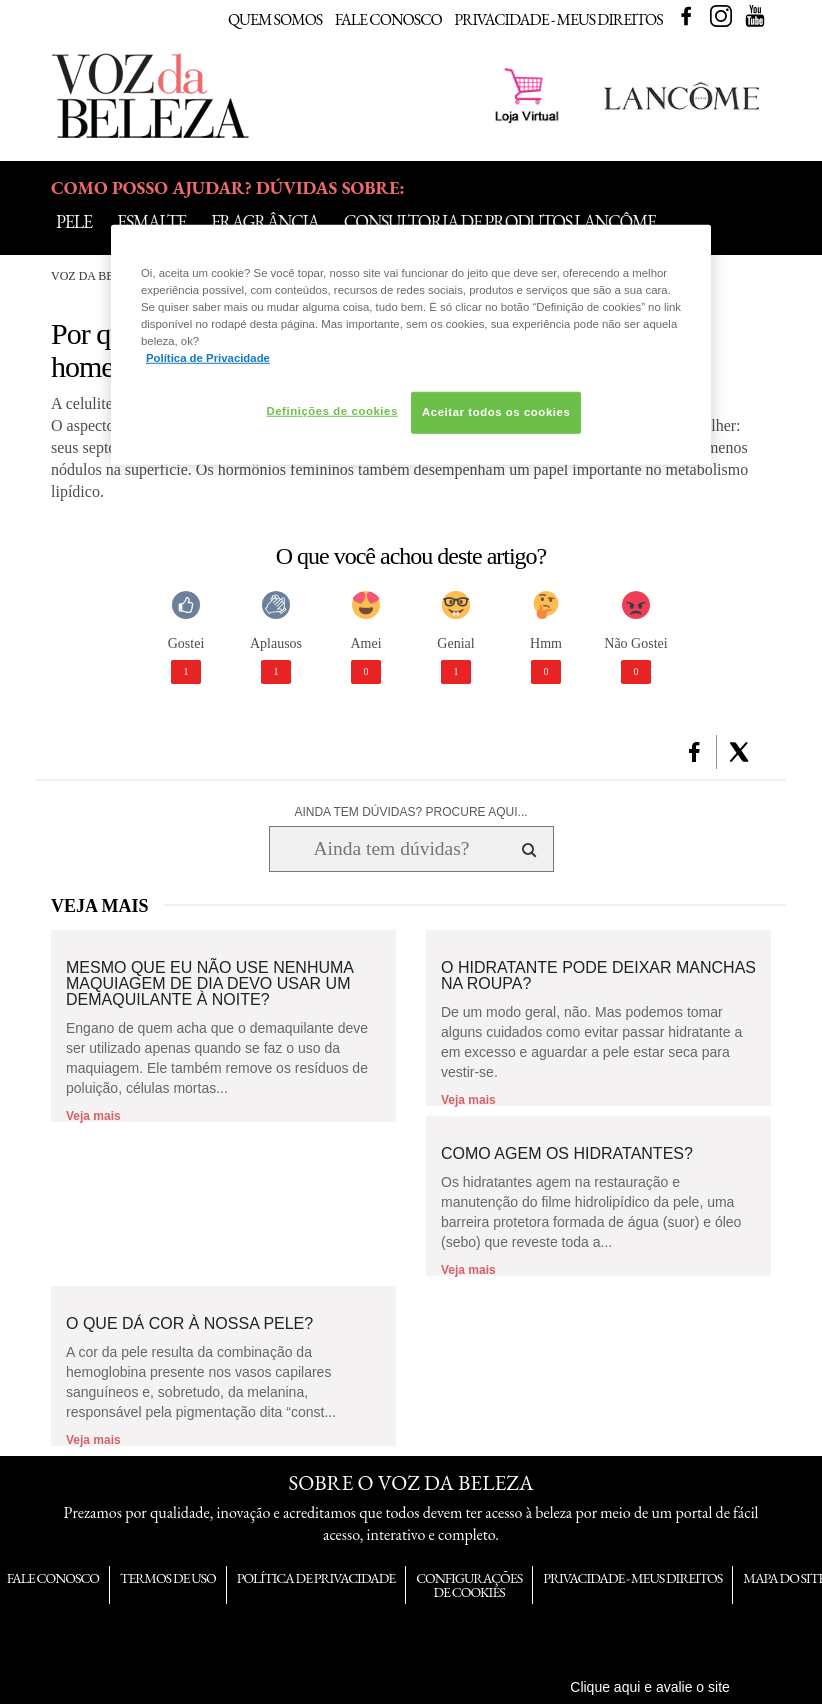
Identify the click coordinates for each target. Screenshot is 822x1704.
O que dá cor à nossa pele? (189, 1324)
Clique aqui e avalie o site (650, 1687)
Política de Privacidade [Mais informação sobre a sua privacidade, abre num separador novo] (208, 358)
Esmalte (151, 221)
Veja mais (93, 1116)
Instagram (721, 16)
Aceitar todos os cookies (496, 412)
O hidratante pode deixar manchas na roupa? (598, 976)
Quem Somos (275, 19)
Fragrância (264, 221)
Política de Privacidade (316, 1578)
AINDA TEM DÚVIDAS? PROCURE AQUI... (410, 812)
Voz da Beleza (97, 276)
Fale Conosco (388, 19)
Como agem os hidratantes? (567, 1154)
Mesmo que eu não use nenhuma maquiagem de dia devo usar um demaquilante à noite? (209, 984)
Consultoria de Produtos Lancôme (500, 221)
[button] (694, 752)
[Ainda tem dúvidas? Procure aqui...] (391, 849)
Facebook (686, 16)
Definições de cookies (331, 411)
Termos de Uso (168, 1578)
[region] (411, 344)
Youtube (755, 16)
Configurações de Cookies (469, 1585)
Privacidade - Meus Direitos (558, 19)
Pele (74, 221)
